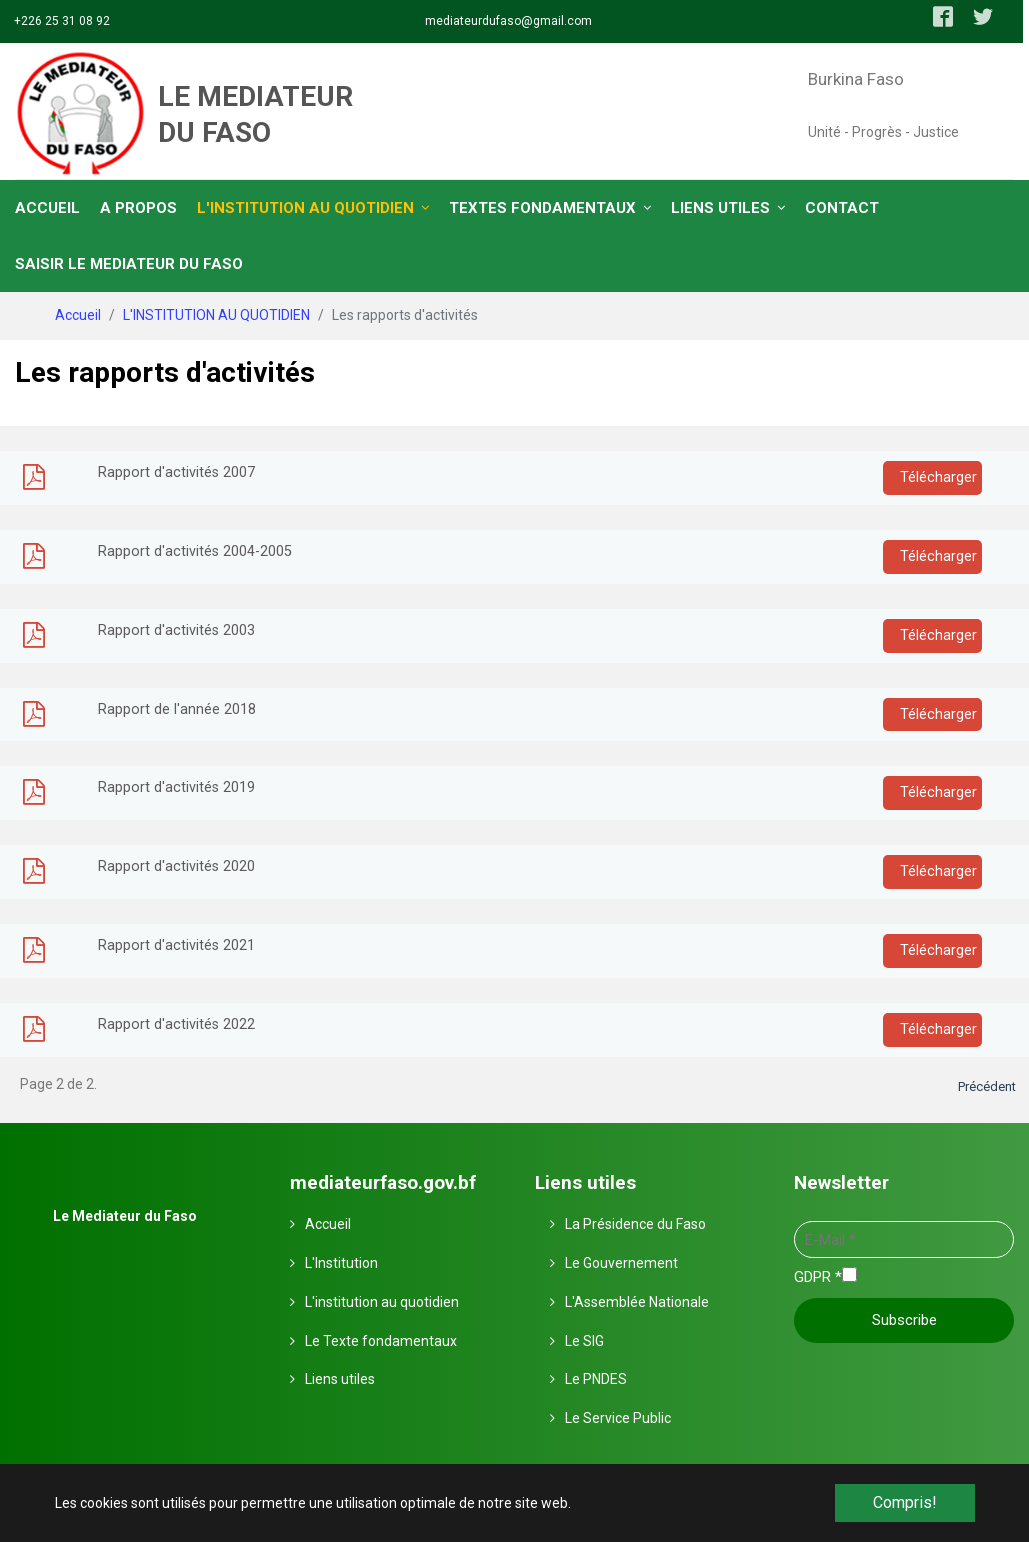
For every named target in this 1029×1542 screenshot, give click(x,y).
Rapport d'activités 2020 (176, 866)
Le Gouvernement (621, 1263)
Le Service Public (618, 1418)
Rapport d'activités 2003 (176, 630)
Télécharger (936, 477)
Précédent (987, 1086)
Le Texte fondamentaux (381, 1341)
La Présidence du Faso (635, 1224)
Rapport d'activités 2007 (176, 472)
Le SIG (584, 1341)
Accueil (328, 1224)
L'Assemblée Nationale (637, 1302)
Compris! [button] (905, 1502)
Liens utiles (340, 1379)
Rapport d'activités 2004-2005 (195, 551)
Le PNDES (596, 1379)
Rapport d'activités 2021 (176, 945)
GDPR (818, 1277)
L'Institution (341, 1263)
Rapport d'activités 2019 (176, 787)
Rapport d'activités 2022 (176, 1024)
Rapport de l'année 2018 (177, 709)
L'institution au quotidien (382, 1302)
